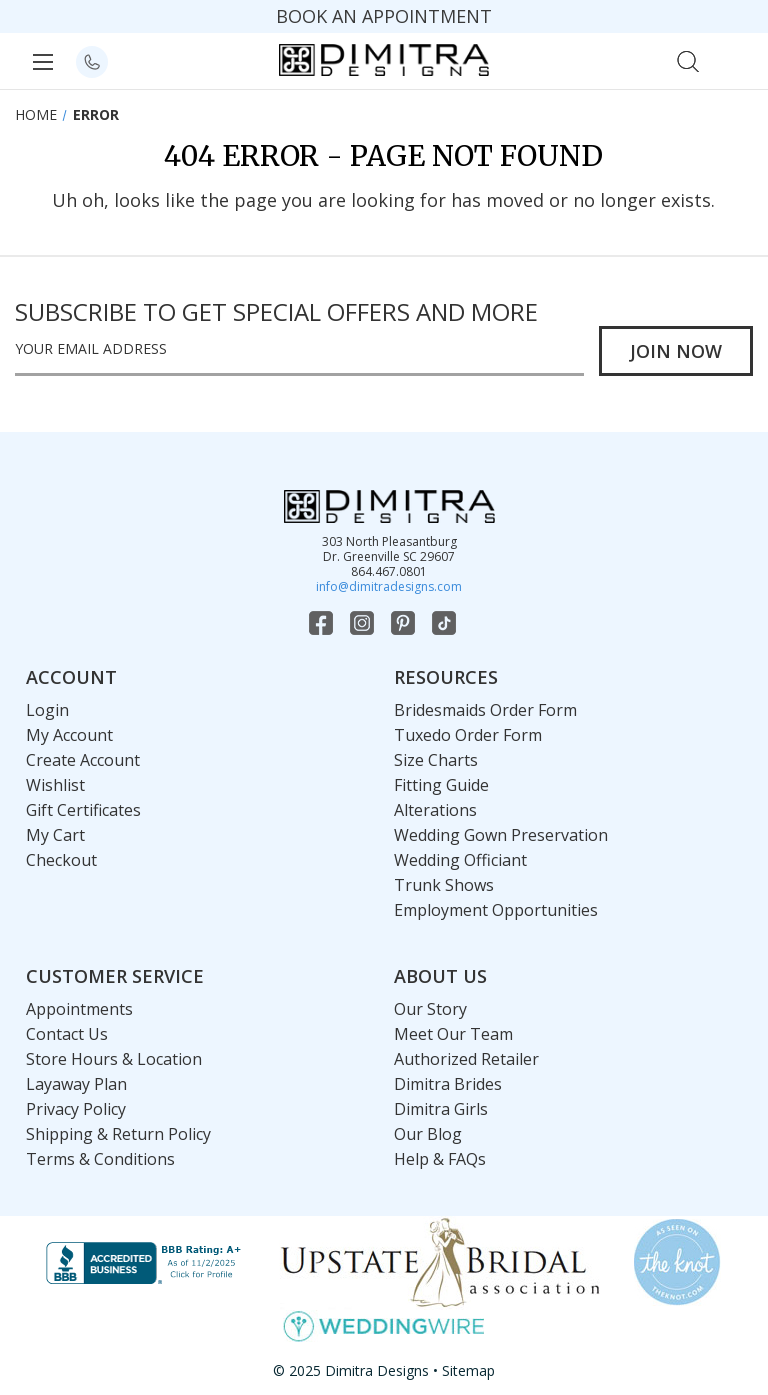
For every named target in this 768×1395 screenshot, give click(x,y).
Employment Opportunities (496, 910)
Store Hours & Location (114, 1059)
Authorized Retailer (466, 1059)
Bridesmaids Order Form (485, 710)
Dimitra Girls (441, 1109)
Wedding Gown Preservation (501, 835)
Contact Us (67, 1034)
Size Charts (436, 760)
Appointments (79, 1009)
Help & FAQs (440, 1159)
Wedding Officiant (460, 860)
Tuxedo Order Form (468, 735)
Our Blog (428, 1134)
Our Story (430, 1009)
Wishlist (55, 785)
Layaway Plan (76, 1084)
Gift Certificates (83, 810)
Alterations (435, 810)
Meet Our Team (453, 1034)
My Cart (55, 835)
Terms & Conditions (100, 1159)
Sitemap (468, 1370)
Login (47, 710)
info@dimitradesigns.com (389, 586)
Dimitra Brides (448, 1084)
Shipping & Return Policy (118, 1134)
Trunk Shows (444, 885)
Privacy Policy (76, 1109)
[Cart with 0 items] (731, 59)
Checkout (61, 860)
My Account (69, 735)
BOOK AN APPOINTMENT (384, 16)
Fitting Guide (441, 785)
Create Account (83, 760)
